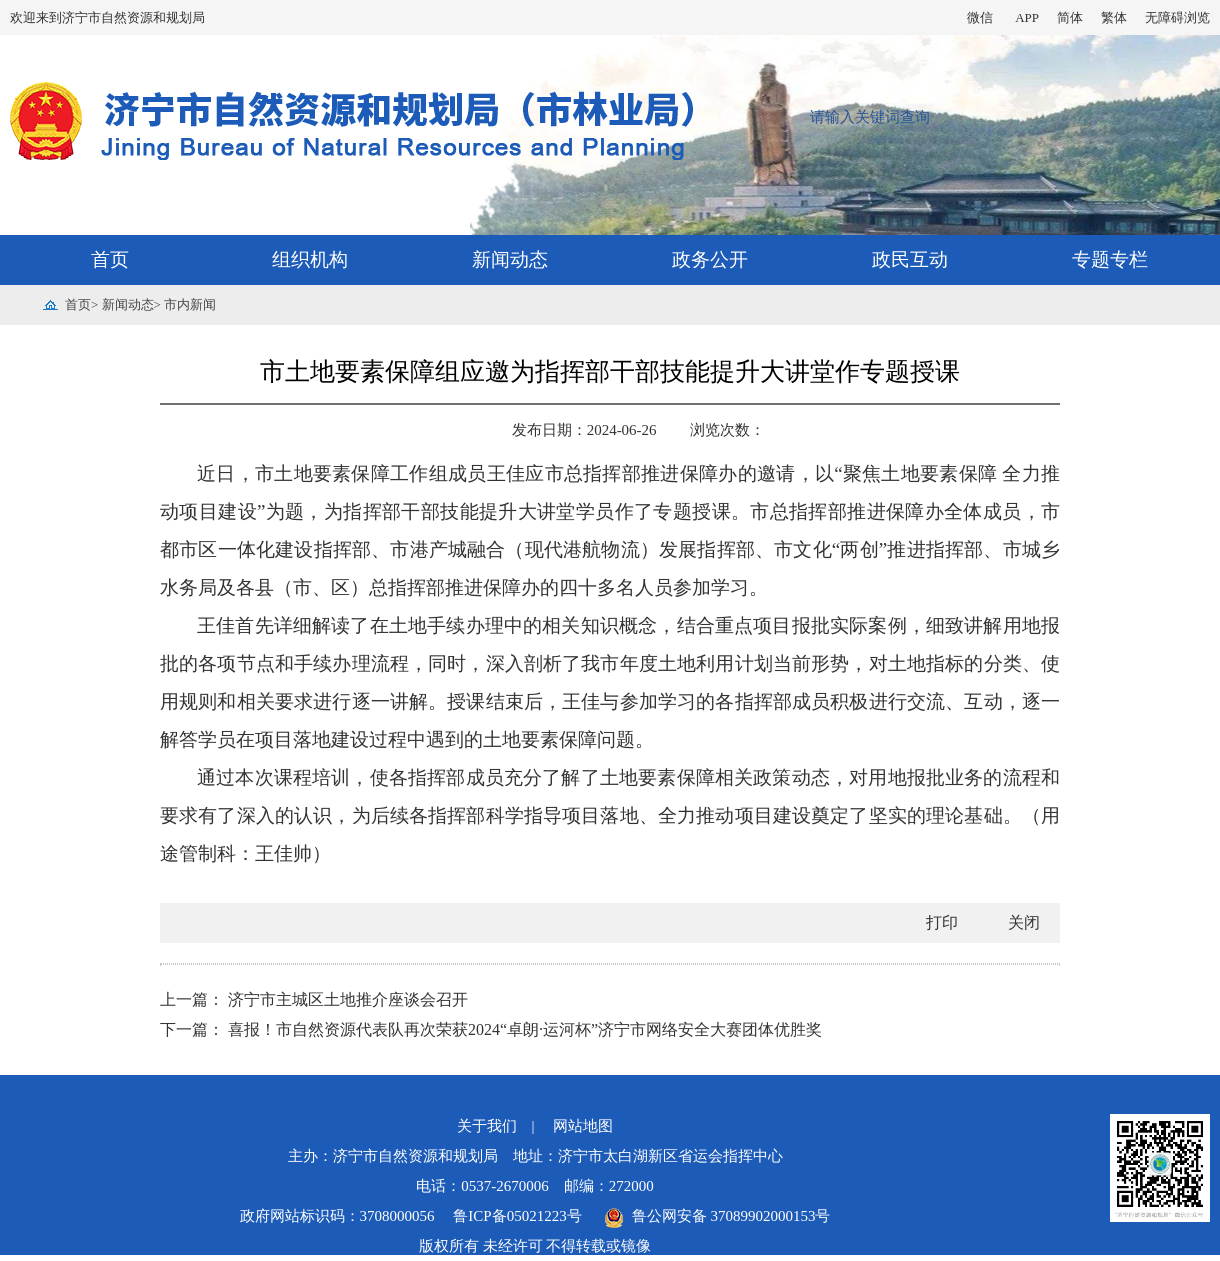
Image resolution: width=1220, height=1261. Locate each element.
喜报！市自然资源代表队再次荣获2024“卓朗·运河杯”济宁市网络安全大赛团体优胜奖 (525, 1029)
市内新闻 (190, 304)
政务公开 (710, 259)
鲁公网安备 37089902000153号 (717, 1216)
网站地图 (583, 1126)
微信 (980, 17)
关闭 (1024, 922)
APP (1027, 17)
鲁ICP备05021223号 (519, 1216)
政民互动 (910, 259)
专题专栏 (1110, 259)
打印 (942, 922)
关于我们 (487, 1126)
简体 (1070, 17)
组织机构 (310, 259)
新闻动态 (510, 259)
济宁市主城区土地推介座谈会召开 (348, 999)
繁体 (1114, 17)
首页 (110, 259)
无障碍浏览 (1177, 17)
